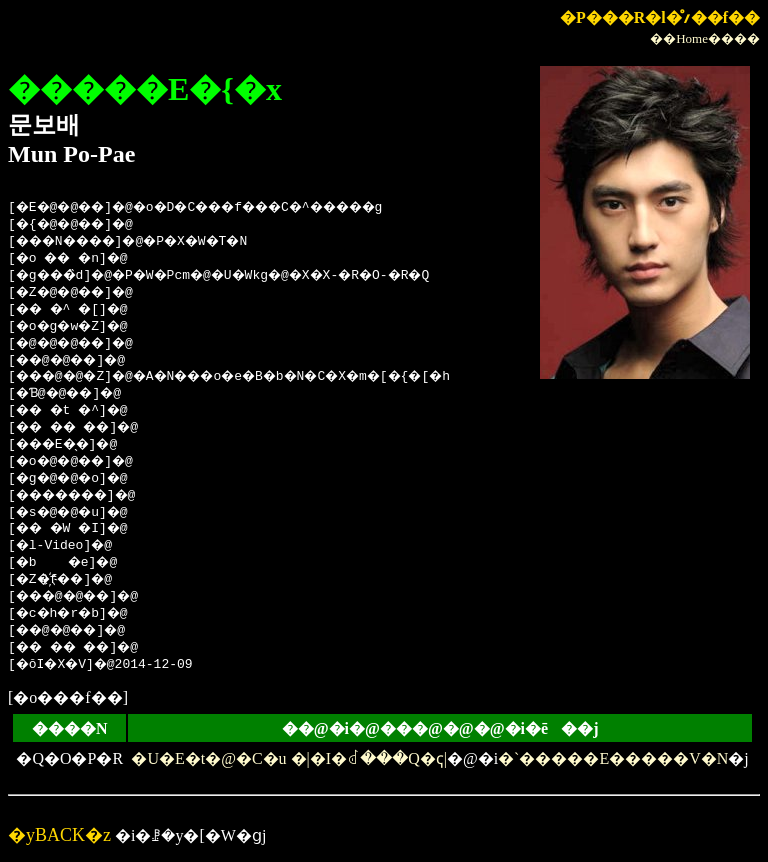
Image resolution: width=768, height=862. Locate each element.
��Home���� (705, 38)
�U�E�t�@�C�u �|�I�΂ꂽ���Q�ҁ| (288, 758)
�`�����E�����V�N (613, 758)
